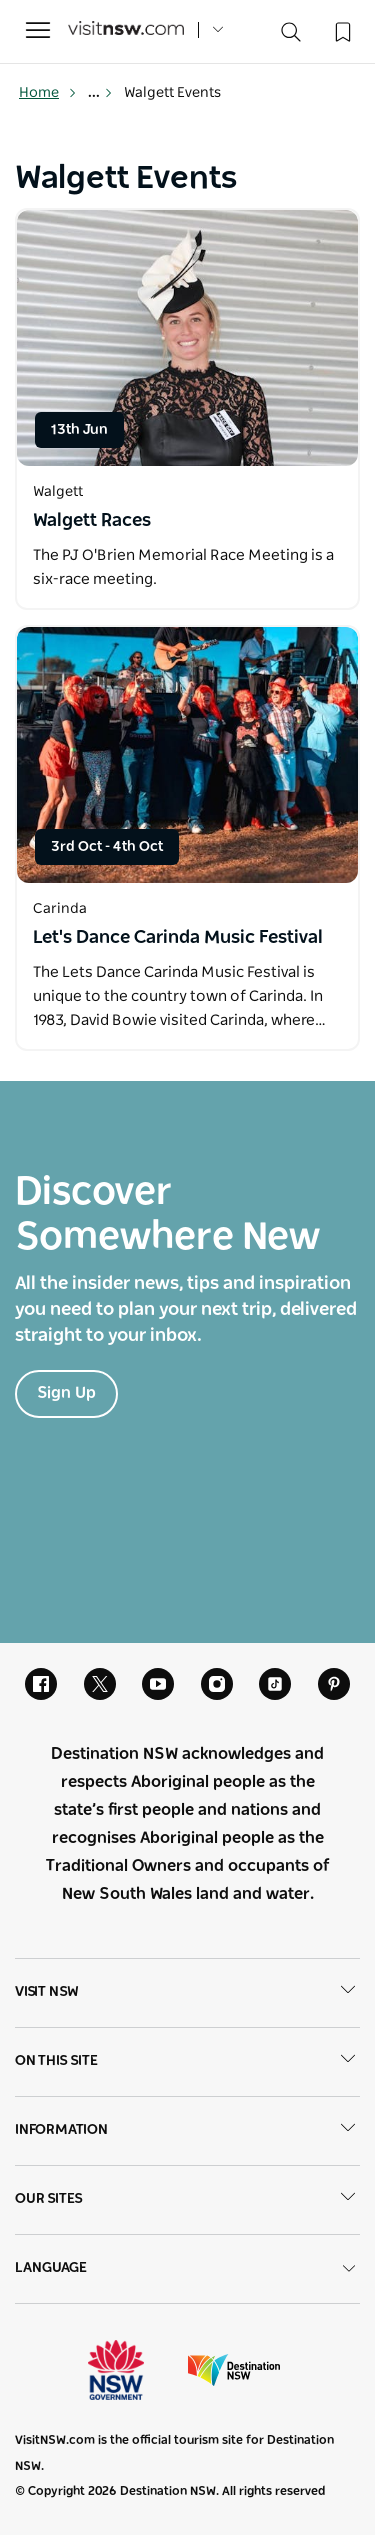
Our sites (187, 2200)
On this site (187, 2062)
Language (187, 2268)
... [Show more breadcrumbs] (100, 93)
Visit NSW (187, 1993)
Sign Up (66, 1393)
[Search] (291, 36)
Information (187, 2131)
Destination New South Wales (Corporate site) (234, 2370)
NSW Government (134, 2370)
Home (48, 93)
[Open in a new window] (187, 338)
